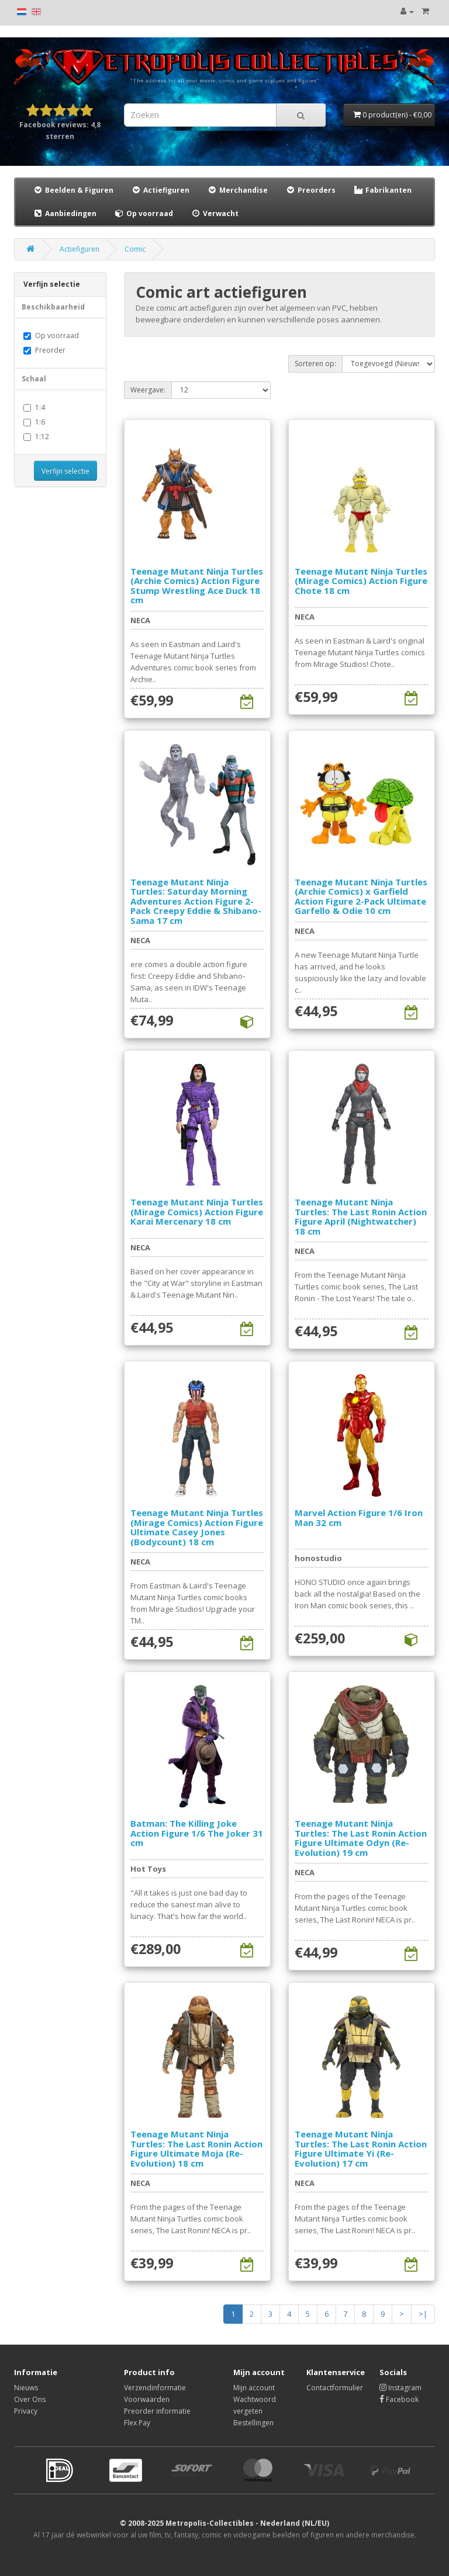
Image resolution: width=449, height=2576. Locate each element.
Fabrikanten (382, 190)
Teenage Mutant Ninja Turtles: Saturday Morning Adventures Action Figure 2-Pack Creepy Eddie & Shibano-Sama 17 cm (195, 901)
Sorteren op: (315, 364)
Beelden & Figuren (73, 190)
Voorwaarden (147, 2399)
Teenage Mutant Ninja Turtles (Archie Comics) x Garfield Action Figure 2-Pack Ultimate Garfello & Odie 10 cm (361, 896)
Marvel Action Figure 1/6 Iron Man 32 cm (359, 1517)
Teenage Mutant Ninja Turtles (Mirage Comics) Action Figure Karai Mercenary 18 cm (196, 1211)
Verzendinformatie (155, 2388)
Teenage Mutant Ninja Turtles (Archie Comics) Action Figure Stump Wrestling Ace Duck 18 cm (196, 585)
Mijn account (254, 2388)
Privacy (25, 2411)
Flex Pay (137, 2423)
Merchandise (237, 190)
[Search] (301, 115)
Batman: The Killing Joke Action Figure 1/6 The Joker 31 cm (196, 1832)
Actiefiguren (160, 190)
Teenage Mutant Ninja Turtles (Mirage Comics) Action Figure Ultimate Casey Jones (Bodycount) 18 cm (196, 1527)
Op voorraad (143, 213)
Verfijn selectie (65, 471)
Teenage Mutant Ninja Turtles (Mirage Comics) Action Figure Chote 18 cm (361, 580)
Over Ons (30, 2399)
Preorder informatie (157, 2411)
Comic (135, 249)
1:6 (34, 422)
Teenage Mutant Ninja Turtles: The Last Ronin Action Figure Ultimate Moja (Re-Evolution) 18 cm (196, 2148)
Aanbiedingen (65, 213)
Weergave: (147, 390)
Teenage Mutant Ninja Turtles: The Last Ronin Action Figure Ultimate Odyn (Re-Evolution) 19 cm (361, 1837)
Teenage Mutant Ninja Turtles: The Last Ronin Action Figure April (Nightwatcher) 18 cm (361, 1216)
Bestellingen (253, 2423)
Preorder (44, 350)
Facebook (399, 2399)
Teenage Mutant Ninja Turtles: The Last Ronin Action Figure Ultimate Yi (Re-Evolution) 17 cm (361, 2148)
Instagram (400, 2388)
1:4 (34, 407)
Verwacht (215, 213)
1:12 (36, 436)
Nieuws (26, 2388)
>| (423, 2314)
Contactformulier (334, 2388)
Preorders (310, 190)
